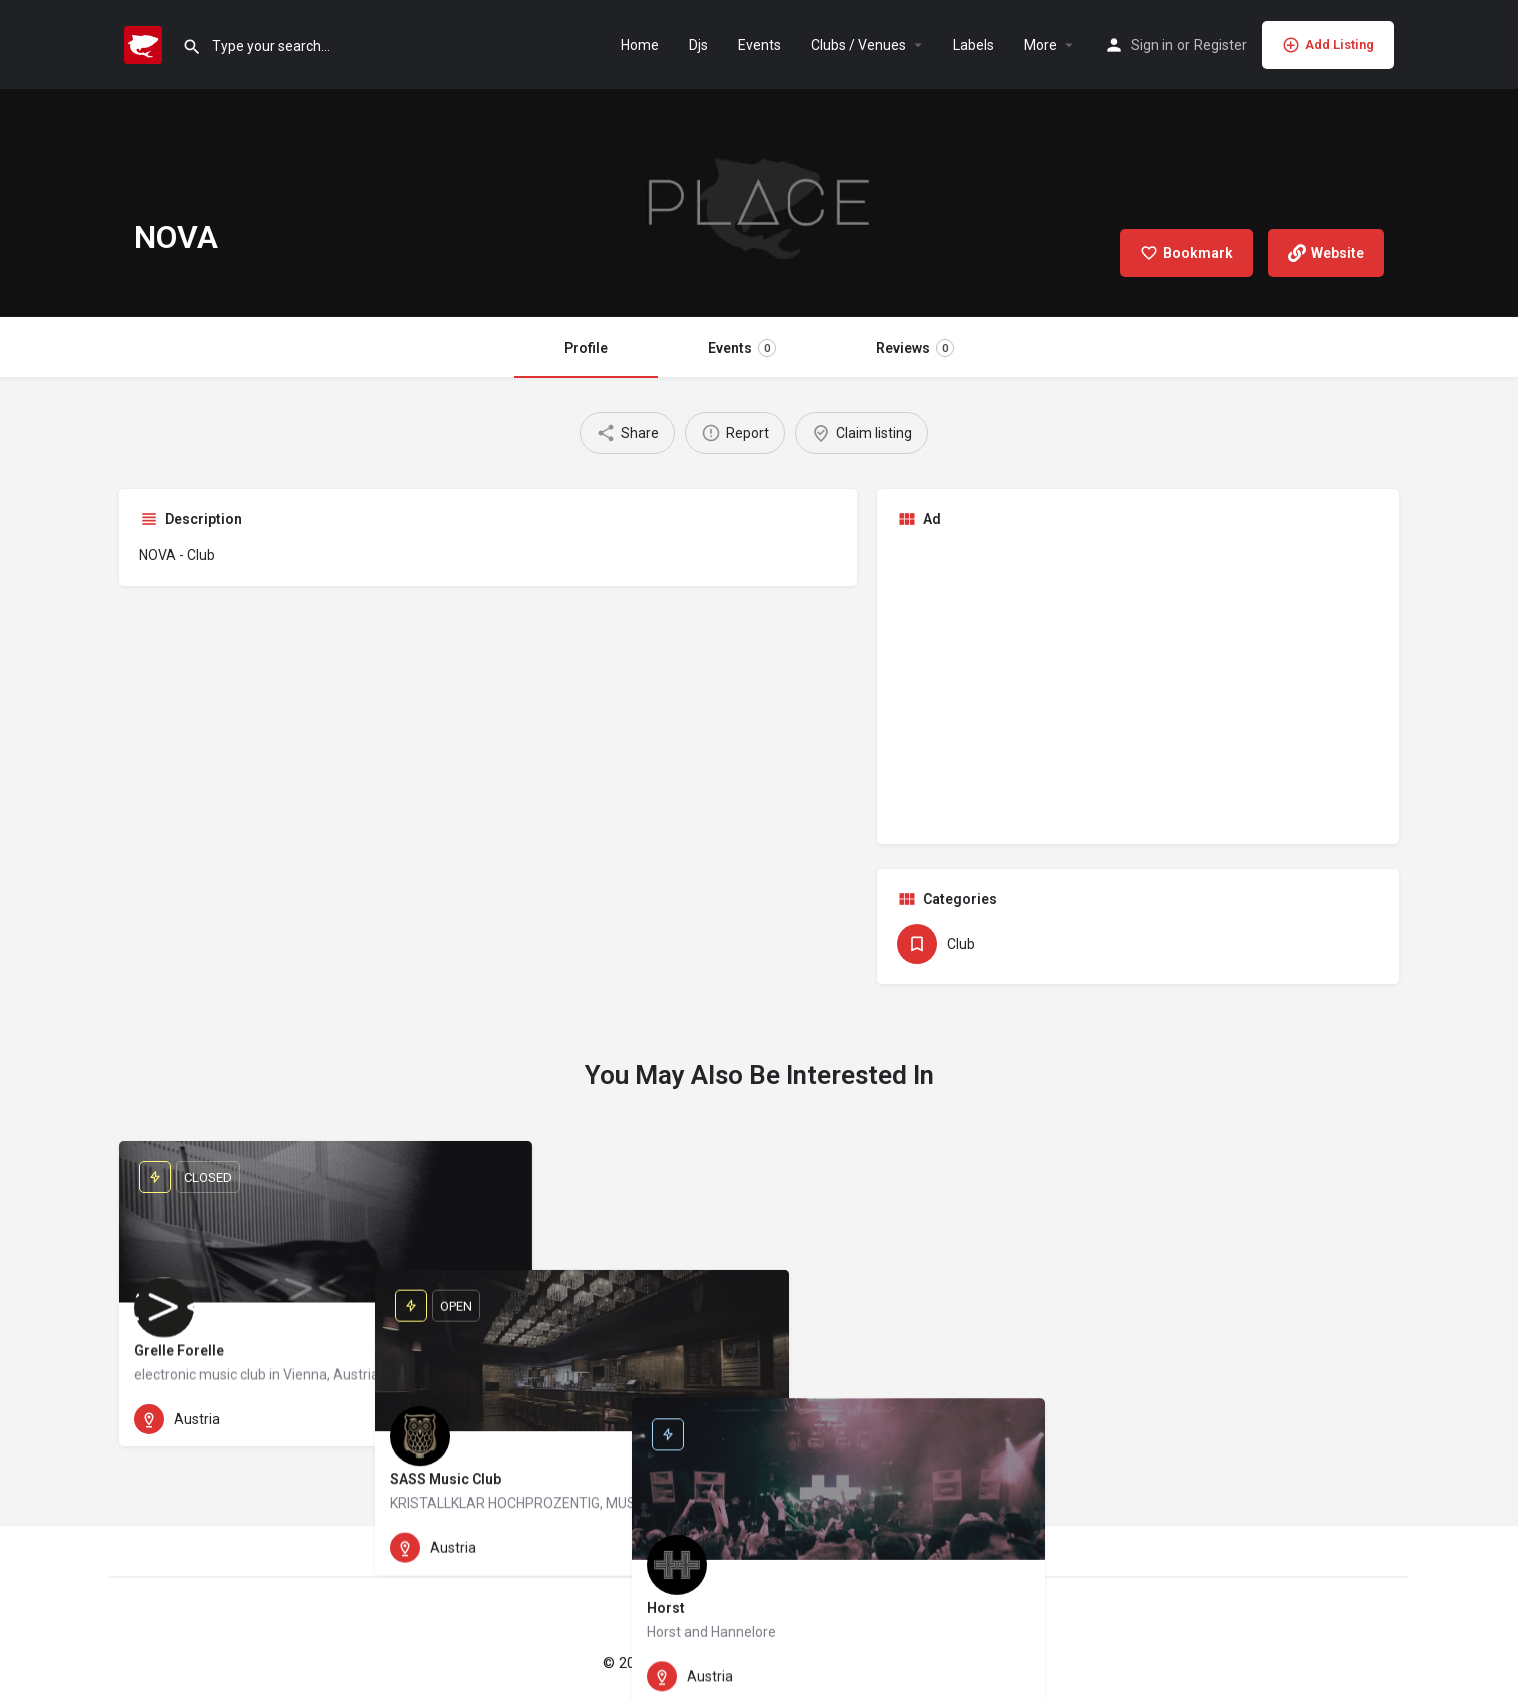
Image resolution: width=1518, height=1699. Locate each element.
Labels (973, 45)
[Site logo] (145, 43)
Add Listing (1328, 45)
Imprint (834, 1663)
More (1040, 45)
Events (759, 45)
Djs (698, 45)
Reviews (915, 348)
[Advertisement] (1138, 684)
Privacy (892, 1663)
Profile (586, 348)
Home (640, 45)
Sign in (1152, 45)
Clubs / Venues (858, 45)
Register (1220, 45)
